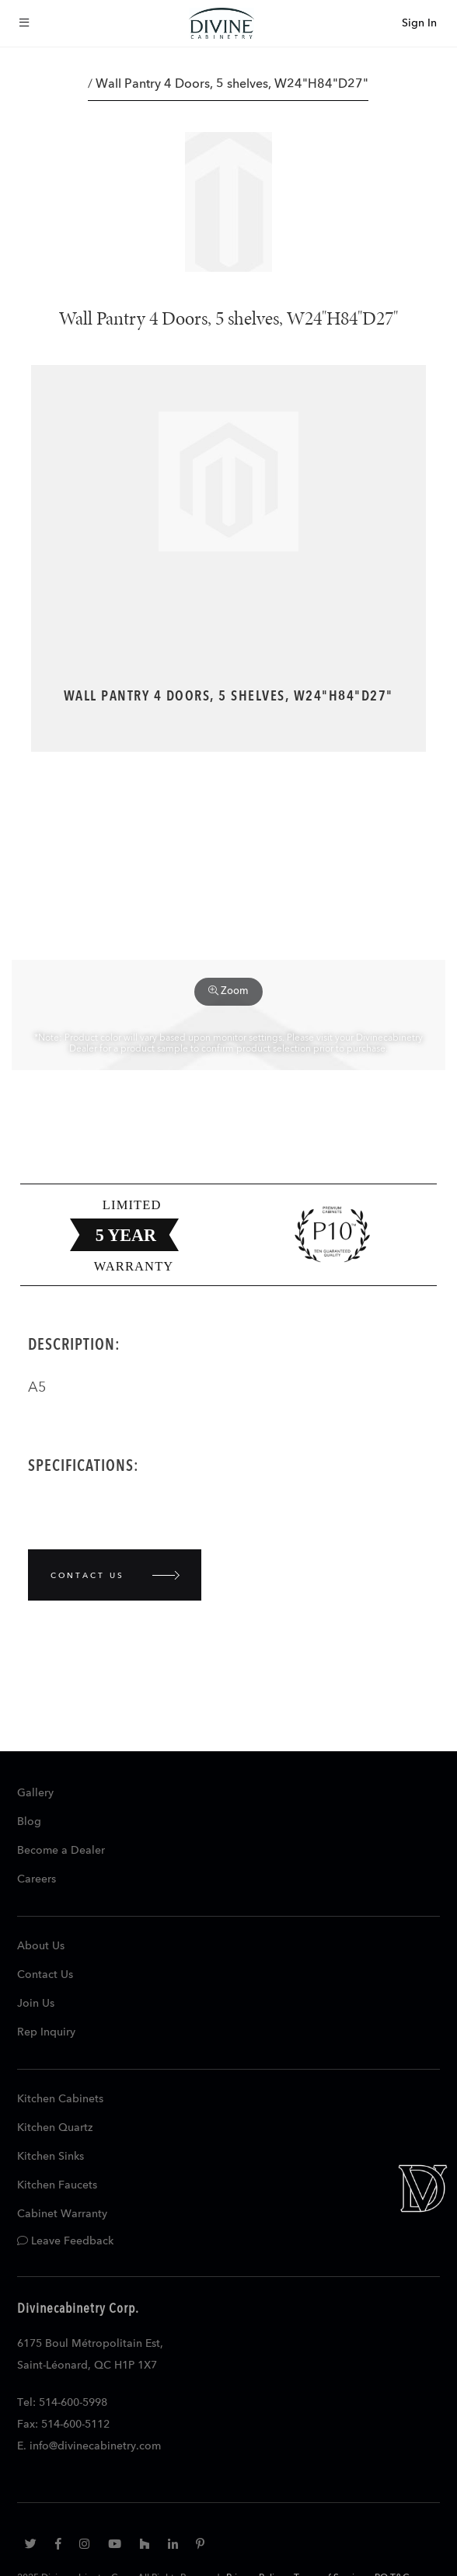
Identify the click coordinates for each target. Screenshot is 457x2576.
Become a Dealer (61, 1850)
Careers (36, 1879)
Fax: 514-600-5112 (63, 2424)
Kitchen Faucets (57, 2185)
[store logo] (221, 23)
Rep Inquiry (46, 2032)
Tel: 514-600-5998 (62, 2402)
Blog (29, 1821)
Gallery (35, 1793)
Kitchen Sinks (50, 2156)
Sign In (419, 23)
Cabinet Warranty (62, 2214)
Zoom (228, 991)
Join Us (35, 2003)
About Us (41, 1946)
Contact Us (45, 1974)
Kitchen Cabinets (60, 2099)
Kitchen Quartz (54, 2127)
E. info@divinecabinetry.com (89, 2446)
